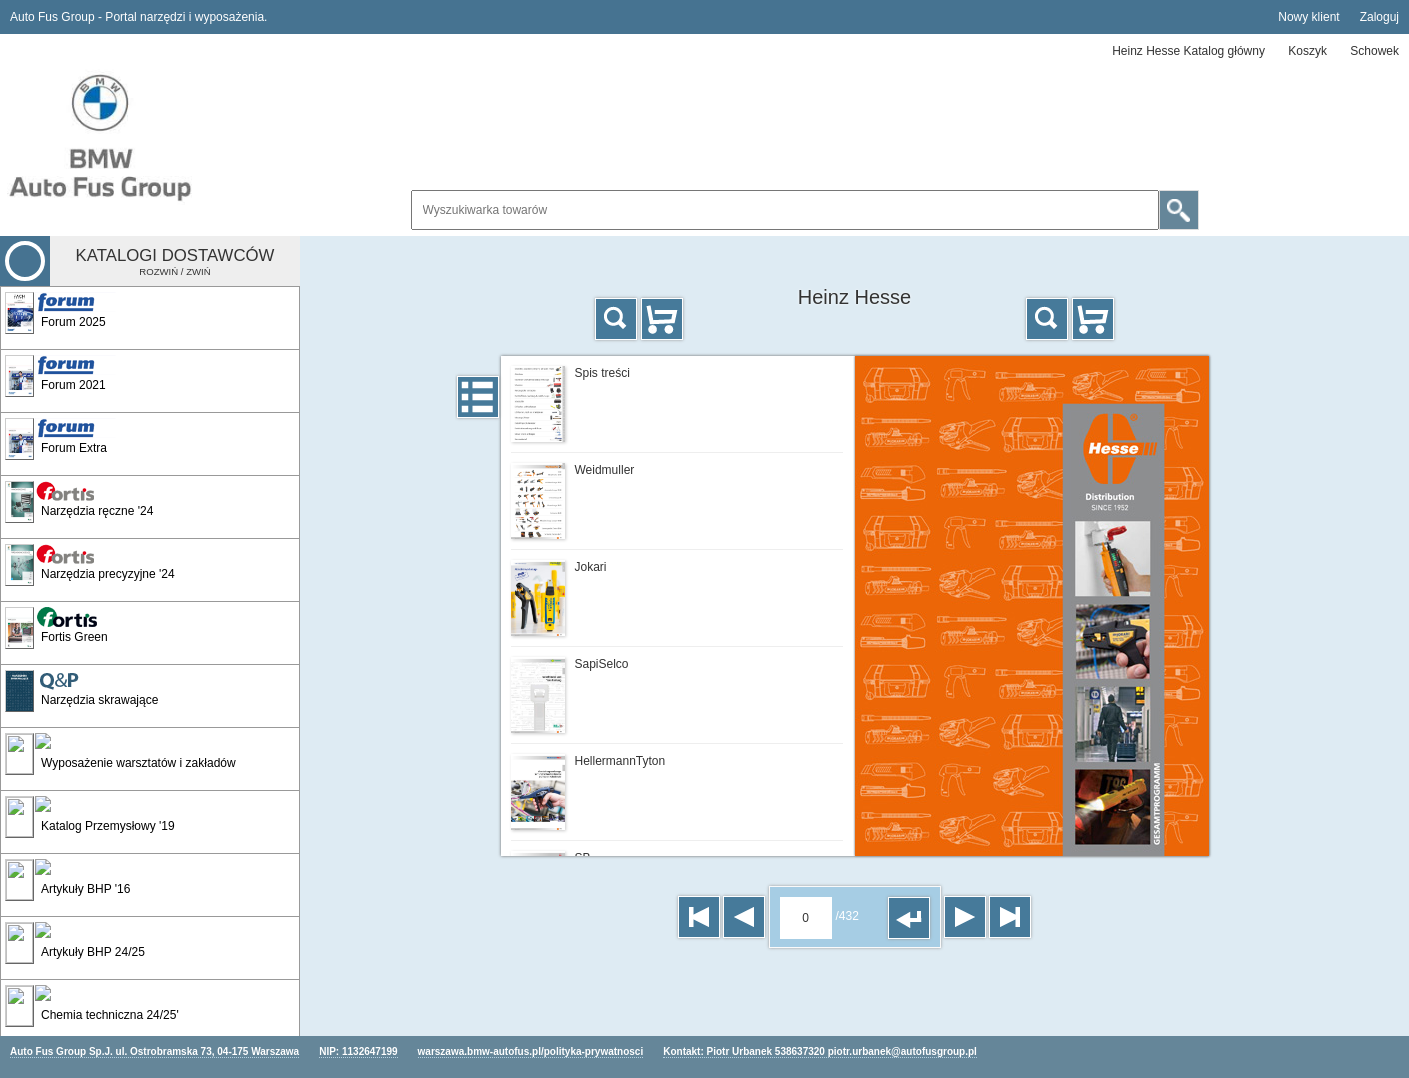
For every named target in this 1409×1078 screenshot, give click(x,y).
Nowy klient (1308, 17)
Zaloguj (1379, 17)
